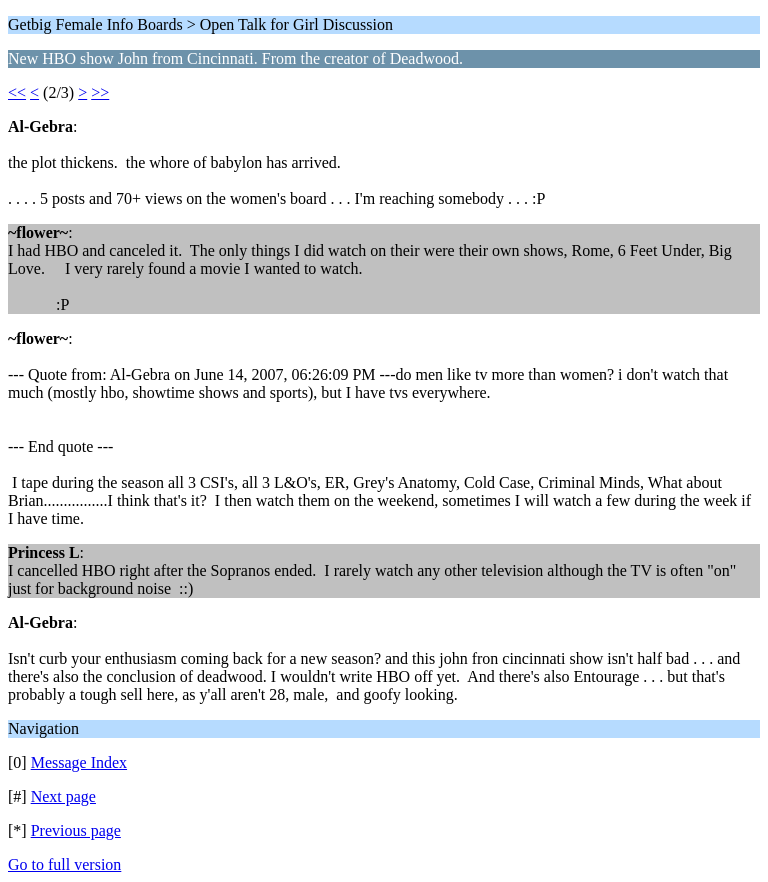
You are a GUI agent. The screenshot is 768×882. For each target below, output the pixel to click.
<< (17, 92)
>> (100, 92)
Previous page (76, 830)
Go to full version (64, 864)
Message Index (79, 762)
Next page (63, 796)
